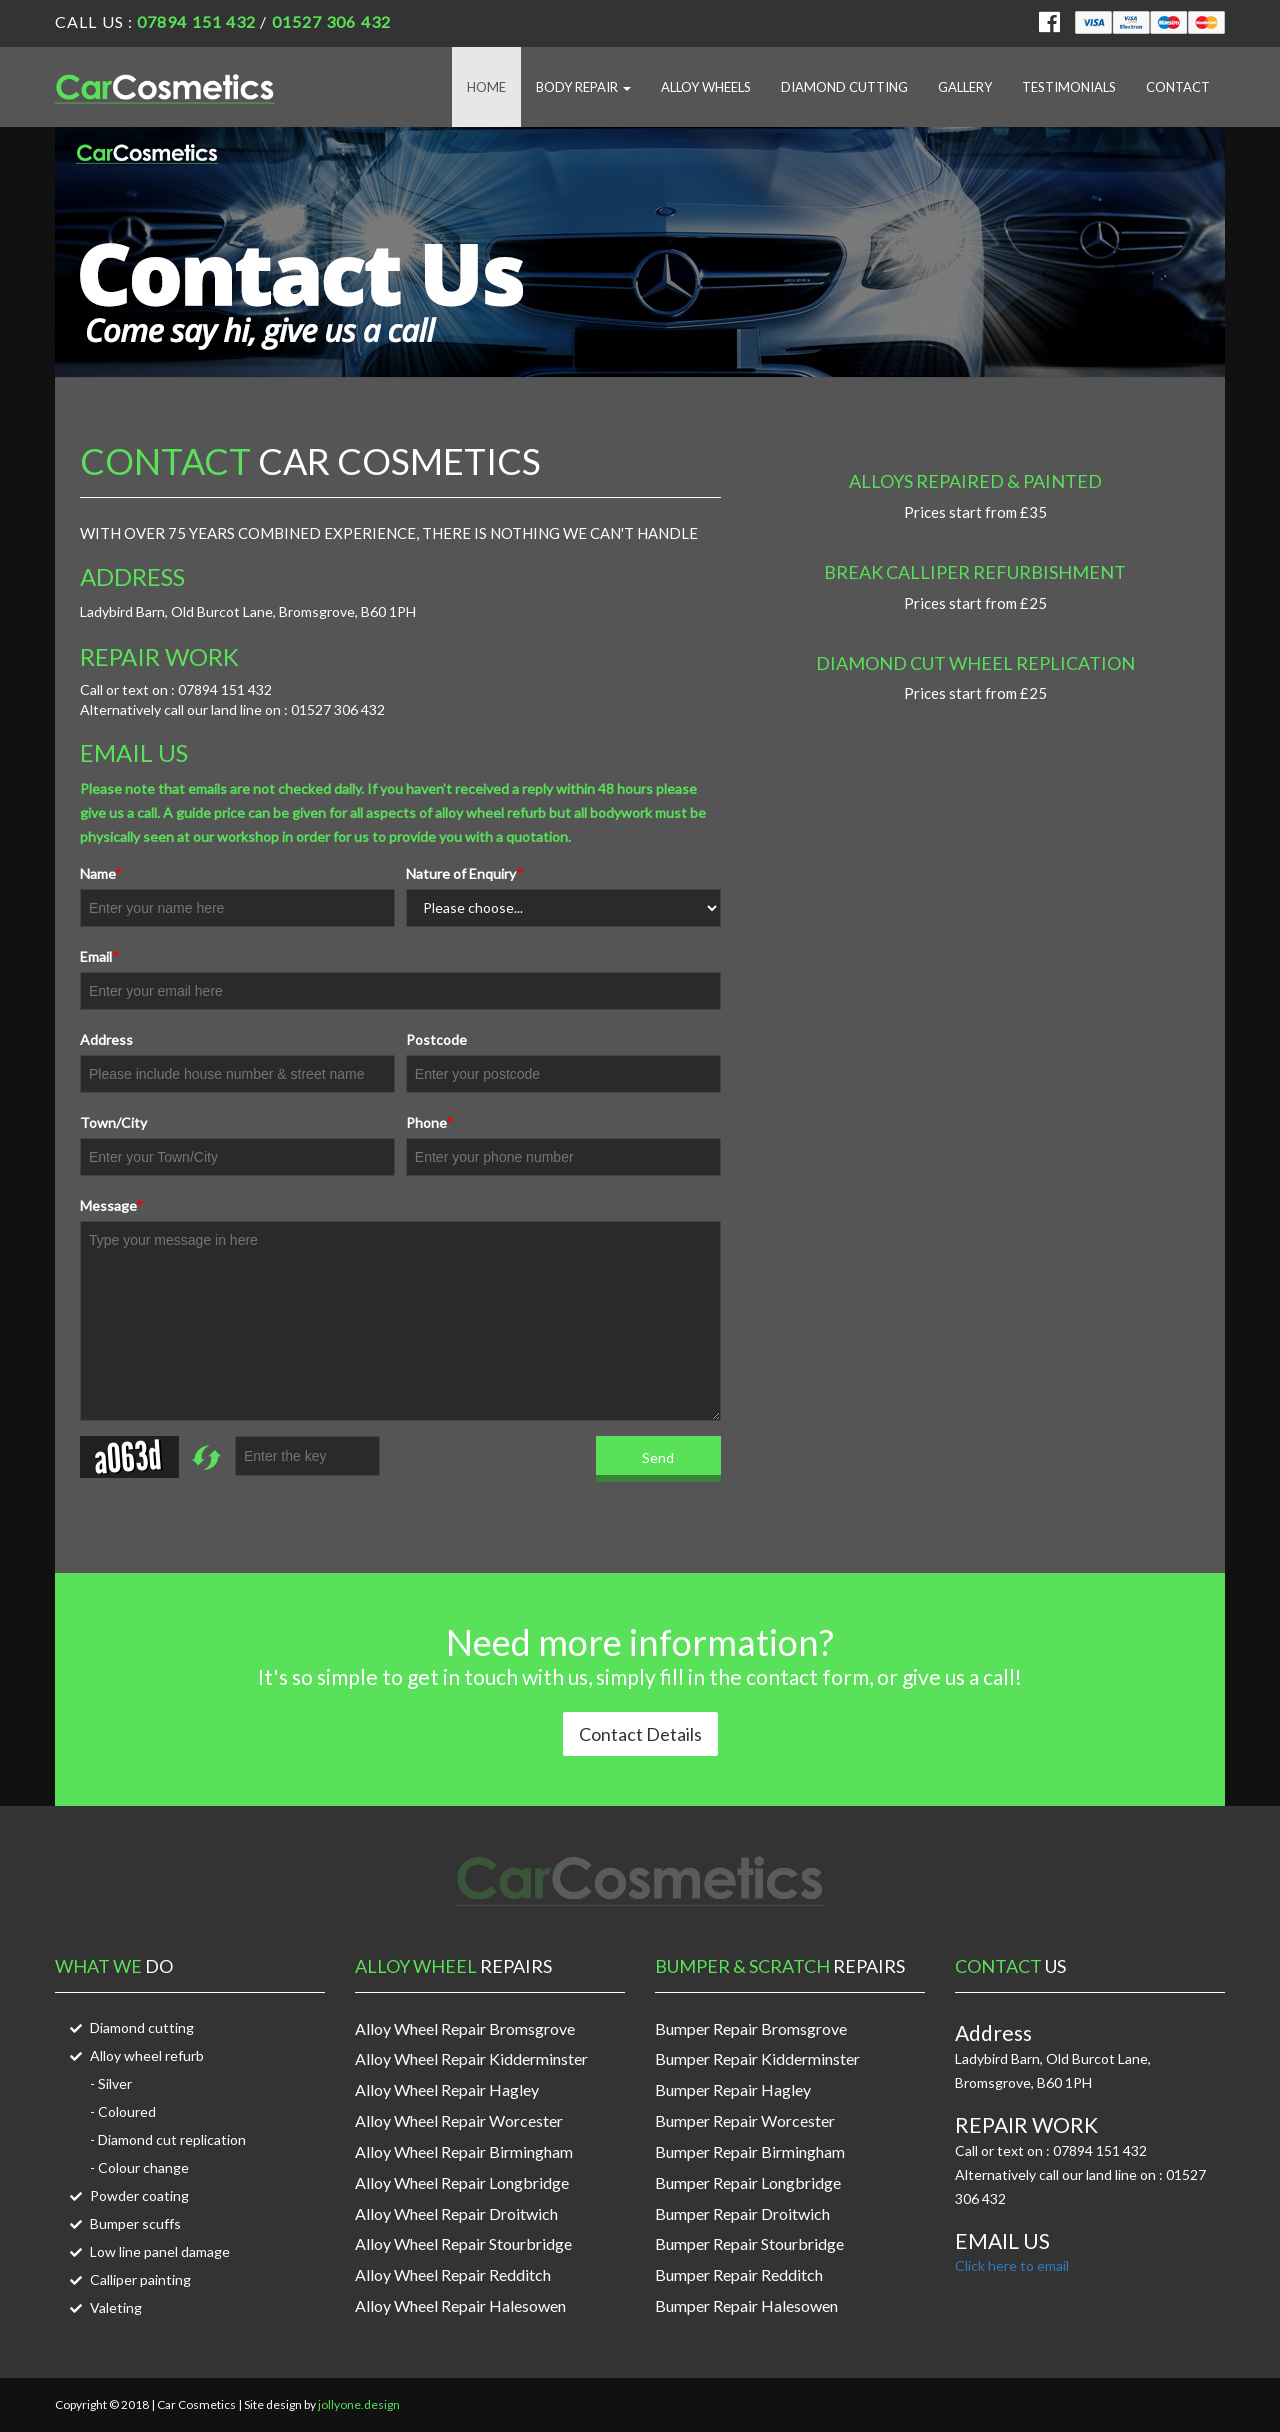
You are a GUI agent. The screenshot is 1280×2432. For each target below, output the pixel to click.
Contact (1178, 87)
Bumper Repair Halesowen (746, 2305)
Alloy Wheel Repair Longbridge (462, 2182)
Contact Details (640, 1734)
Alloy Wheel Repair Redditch (453, 2274)
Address (106, 1039)
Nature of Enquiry (464, 873)
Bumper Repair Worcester (745, 2120)
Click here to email (1012, 2265)
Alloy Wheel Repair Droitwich (456, 2213)
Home (486, 87)
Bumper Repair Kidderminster (757, 2058)
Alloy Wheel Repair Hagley (447, 2089)
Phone (429, 1122)
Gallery (965, 87)
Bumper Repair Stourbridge (749, 2243)
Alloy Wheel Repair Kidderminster (471, 2058)
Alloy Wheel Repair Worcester (459, 2120)
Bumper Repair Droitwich (742, 2213)
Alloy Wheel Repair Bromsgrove (465, 2028)
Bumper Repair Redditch (739, 2274)
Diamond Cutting (844, 87)
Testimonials (1069, 87)
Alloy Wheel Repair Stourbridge (463, 2243)
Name (101, 873)
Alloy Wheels (706, 87)
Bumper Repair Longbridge (748, 2182)
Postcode (436, 1039)
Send (658, 1457)
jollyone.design (359, 2404)
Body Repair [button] (583, 87)
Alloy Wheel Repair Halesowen (460, 2305)
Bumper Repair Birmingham (750, 2151)
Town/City (113, 1122)
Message (111, 1205)
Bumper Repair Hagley (733, 2089)
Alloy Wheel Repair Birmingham (464, 2151)
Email (99, 956)
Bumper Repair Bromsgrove (751, 2028)
